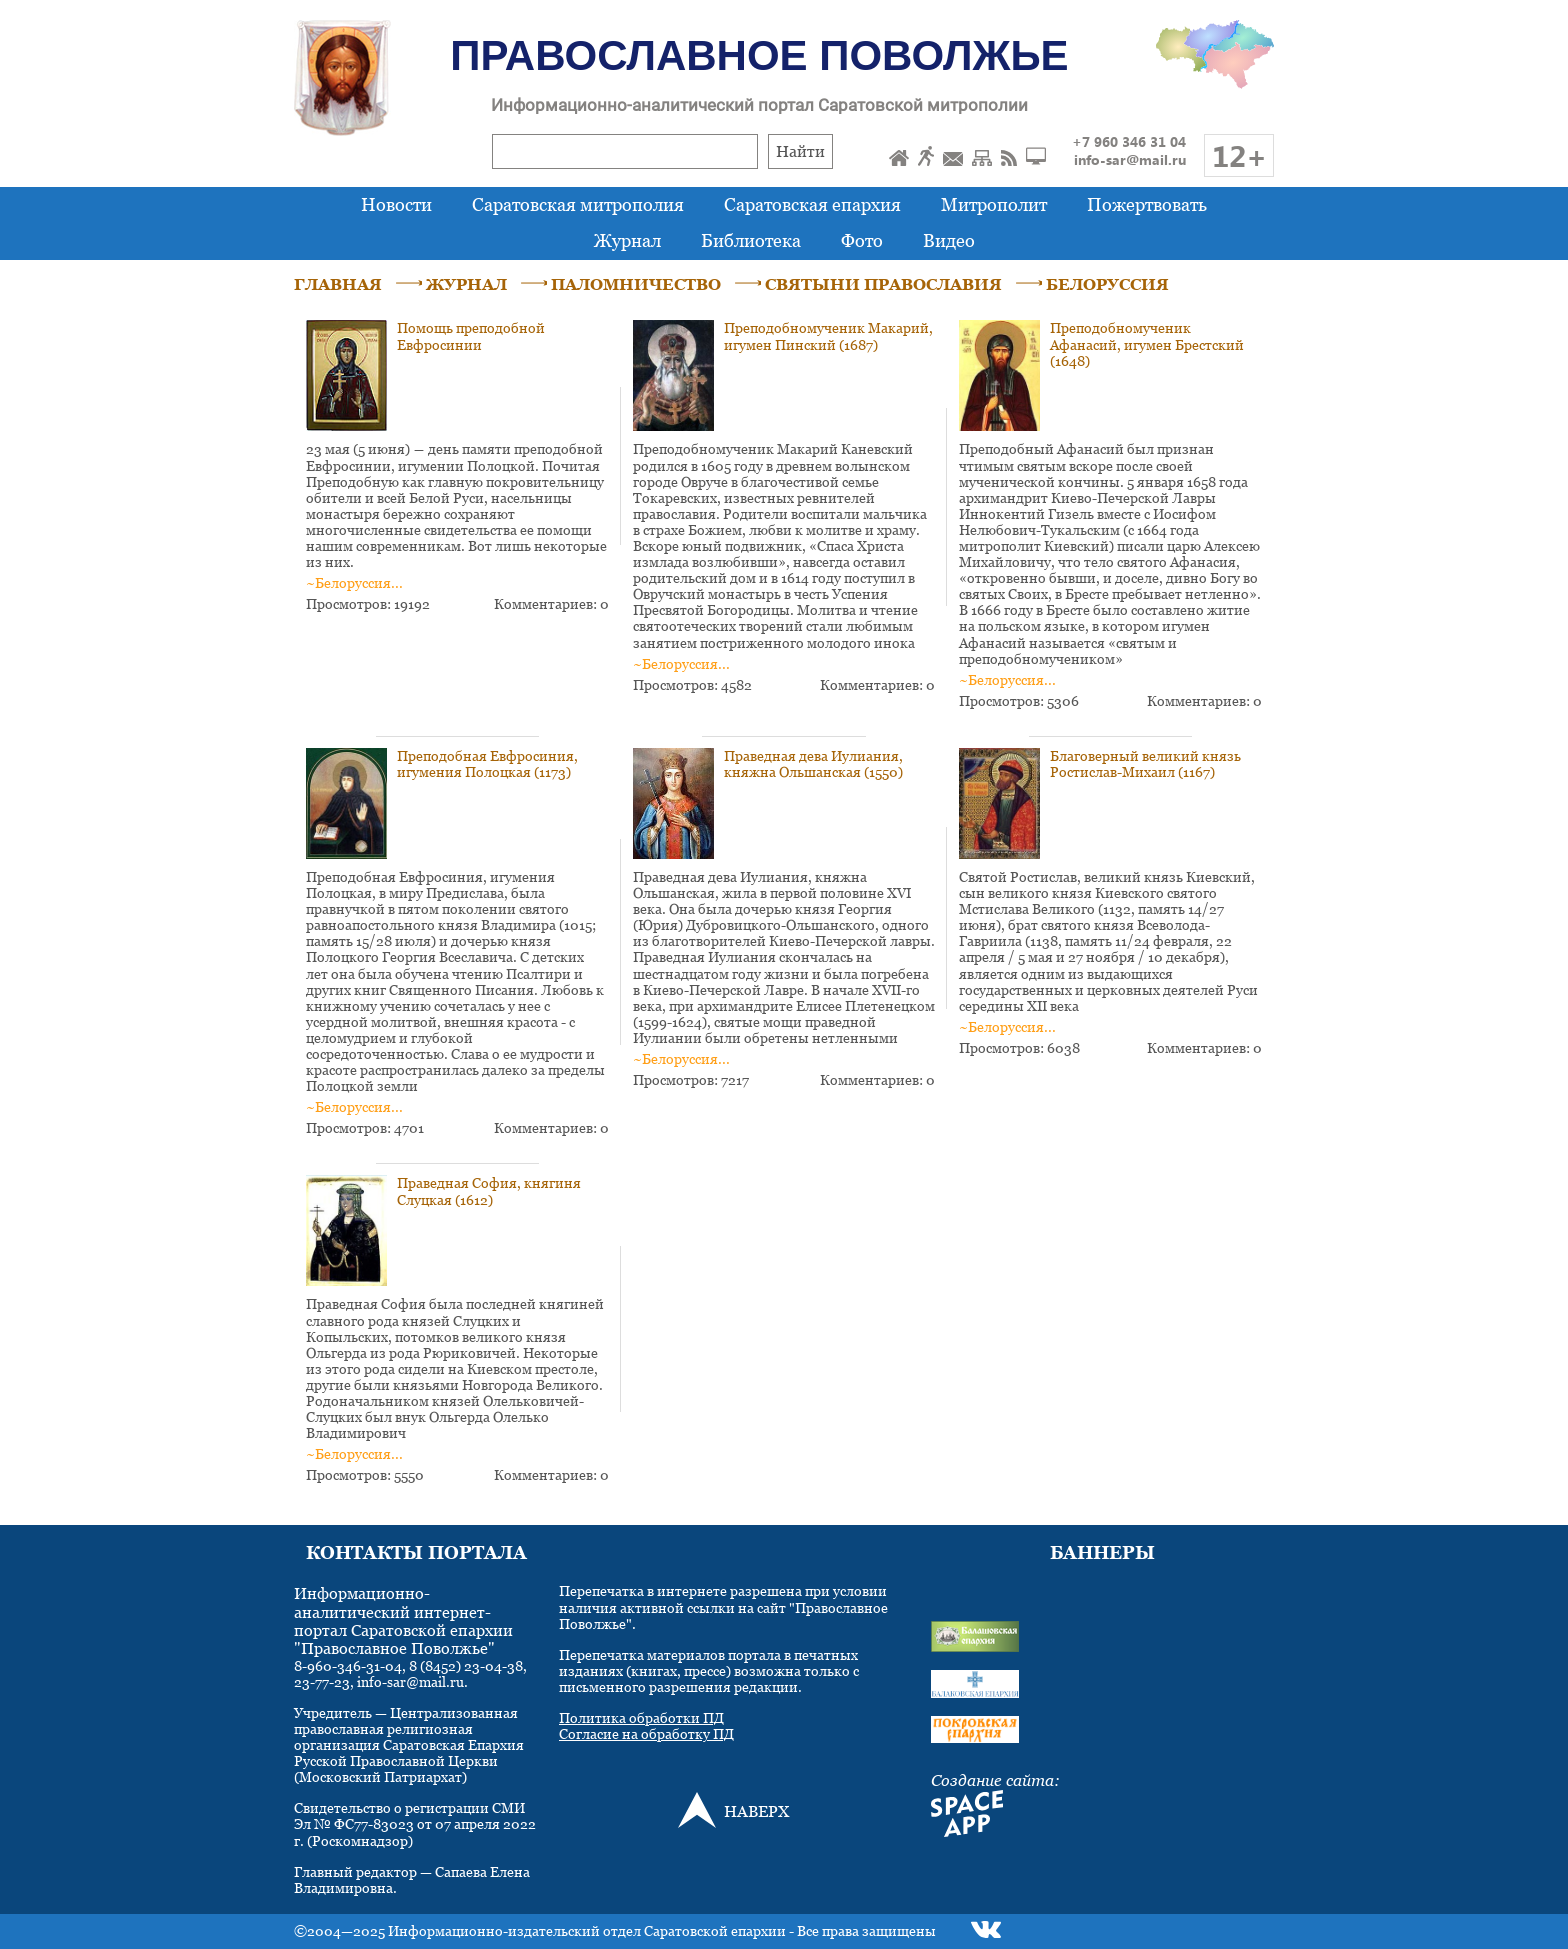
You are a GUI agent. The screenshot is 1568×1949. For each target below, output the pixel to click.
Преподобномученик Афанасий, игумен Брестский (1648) (1147, 343)
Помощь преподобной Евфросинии (471, 335)
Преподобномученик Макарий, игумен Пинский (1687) (828, 335)
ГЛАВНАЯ (338, 284)
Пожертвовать (1147, 204)
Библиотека (751, 240)
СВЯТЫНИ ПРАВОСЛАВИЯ (883, 284)
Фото (862, 240)
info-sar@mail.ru (1130, 159)
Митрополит (994, 204)
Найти (800, 151)
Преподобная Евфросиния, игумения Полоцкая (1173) (487, 763)
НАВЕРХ (756, 1811)
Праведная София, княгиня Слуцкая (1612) (489, 1190)
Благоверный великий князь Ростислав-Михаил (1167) (1145, 763)
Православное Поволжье (759, 55)
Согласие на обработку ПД (646, 1733)
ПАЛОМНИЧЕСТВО (636, 284)
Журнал (627, 240)
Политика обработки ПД (641, 1717)
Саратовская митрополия (578, 204)
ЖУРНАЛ (466, 284)
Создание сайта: (995, 1780)
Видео (949, 240)
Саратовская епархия (812, 204)
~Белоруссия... (354, 582)
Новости (396, 204)
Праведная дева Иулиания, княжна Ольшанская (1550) (813, 763)
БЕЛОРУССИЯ (1107, 284)
